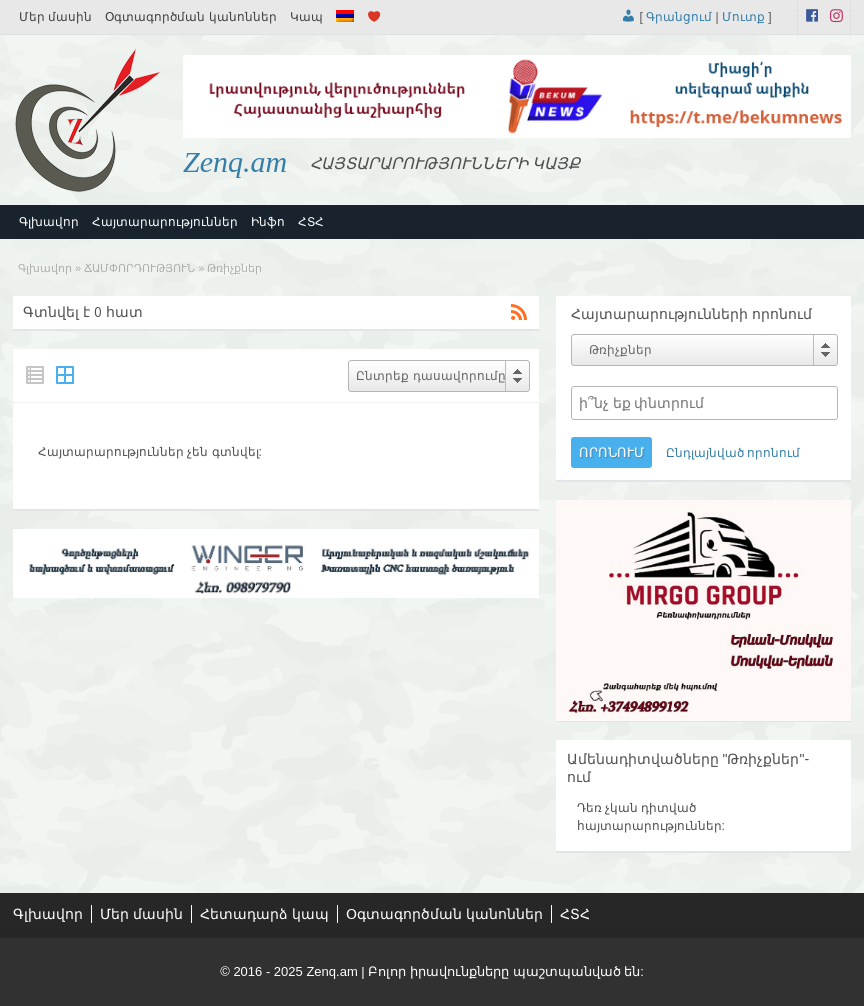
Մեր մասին (55, 17)
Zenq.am (235, 161)
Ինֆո (268, 222)
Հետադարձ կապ (264, 914)
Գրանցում (679, 17)
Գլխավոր (49, 222)
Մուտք (743, 17)
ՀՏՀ (311, 222)
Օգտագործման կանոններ (190, 17)
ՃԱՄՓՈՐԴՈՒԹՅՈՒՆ (139, 268)
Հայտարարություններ (165, 222)
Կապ (306, 17)
